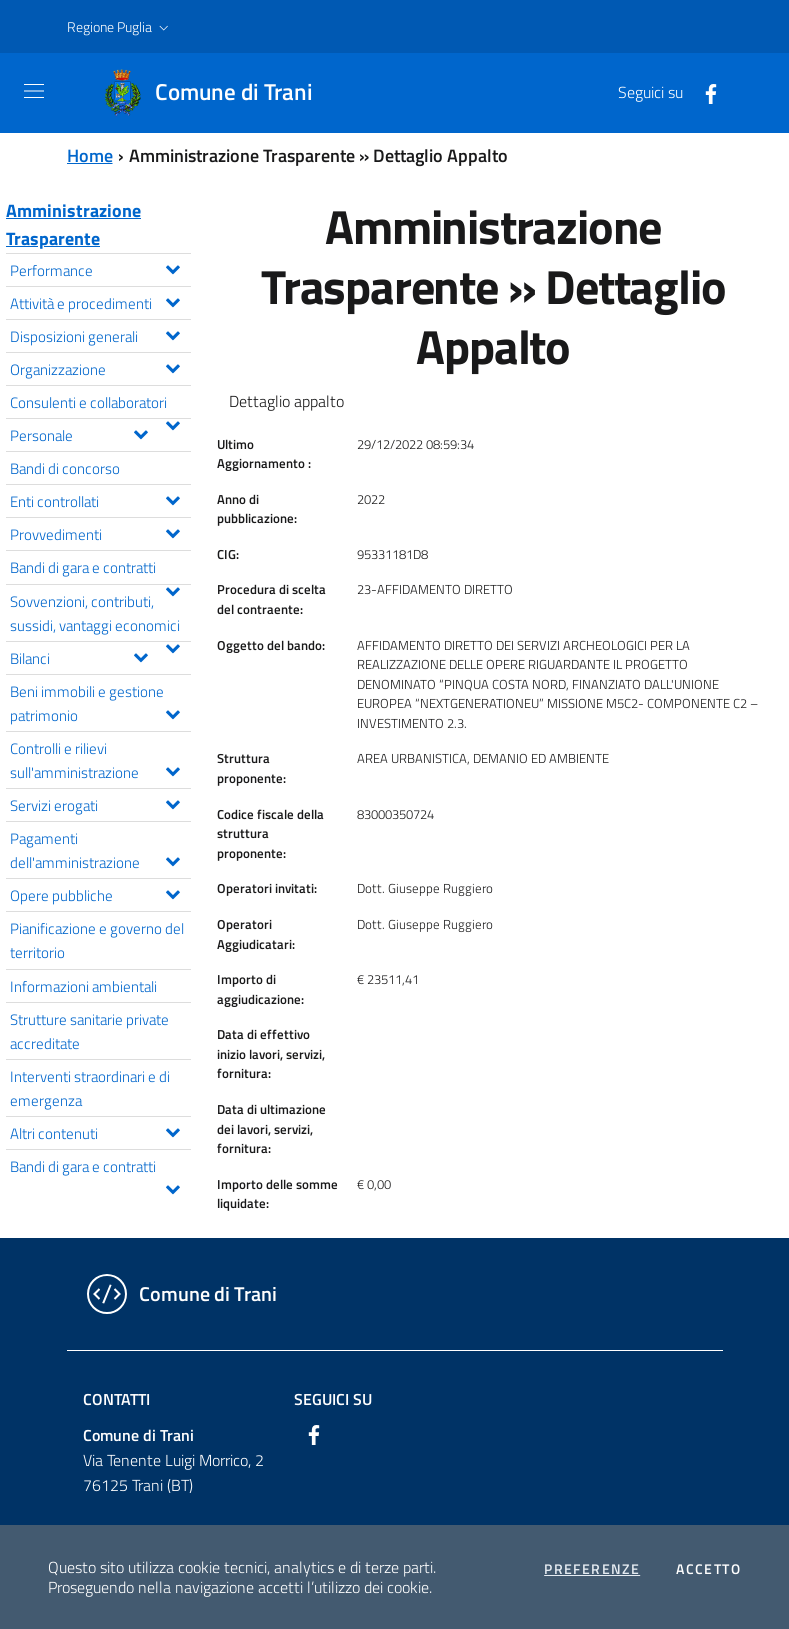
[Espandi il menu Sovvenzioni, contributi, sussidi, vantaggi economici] (172, 646)
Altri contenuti (100, 1131)
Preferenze (592, 1569)
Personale (84, 433)
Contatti (116, 1399)
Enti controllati (100, 499)
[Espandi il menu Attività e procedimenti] (172, 300)
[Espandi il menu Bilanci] (140, 655)
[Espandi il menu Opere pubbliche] (172, 892)
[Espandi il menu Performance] (172, 267)
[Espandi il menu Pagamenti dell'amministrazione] (172, 859)
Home (90, 155)
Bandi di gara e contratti (100, 569)
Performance (100, 268)
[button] (120, 27)
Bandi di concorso (65, 468)
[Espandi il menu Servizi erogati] (172, 802)
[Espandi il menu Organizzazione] (172, 366)
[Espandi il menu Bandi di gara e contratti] (172, 589)
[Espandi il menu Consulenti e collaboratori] (172, 423)
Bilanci (84, 656)
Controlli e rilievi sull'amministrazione (100, 760)
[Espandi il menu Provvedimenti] (172, 531)
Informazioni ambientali (83, 986)
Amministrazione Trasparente (73, 224)
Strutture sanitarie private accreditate (89, 1031)
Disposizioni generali (100, 334)
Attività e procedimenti (100, 301)
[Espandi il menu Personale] (140, 432)
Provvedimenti (100, 532)
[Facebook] (703, 92)
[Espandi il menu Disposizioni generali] (172, 333)
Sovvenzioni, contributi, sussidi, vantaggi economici (100, 615)
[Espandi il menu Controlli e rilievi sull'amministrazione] (172, 769)
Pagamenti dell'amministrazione (100, 850)
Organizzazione (100, 367)
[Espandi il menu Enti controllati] (172, 498)
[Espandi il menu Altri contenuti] (172, 1130)
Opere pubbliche (100, 893)
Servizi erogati (100, 803)
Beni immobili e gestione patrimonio (100, 703)
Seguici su (333, 1399)
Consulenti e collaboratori (100, 404)
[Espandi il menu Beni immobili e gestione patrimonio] (172, 712)
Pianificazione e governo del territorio (97, 940)
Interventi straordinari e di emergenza (90, 1088)
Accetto (708, 1569)
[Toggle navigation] (34, 91)
